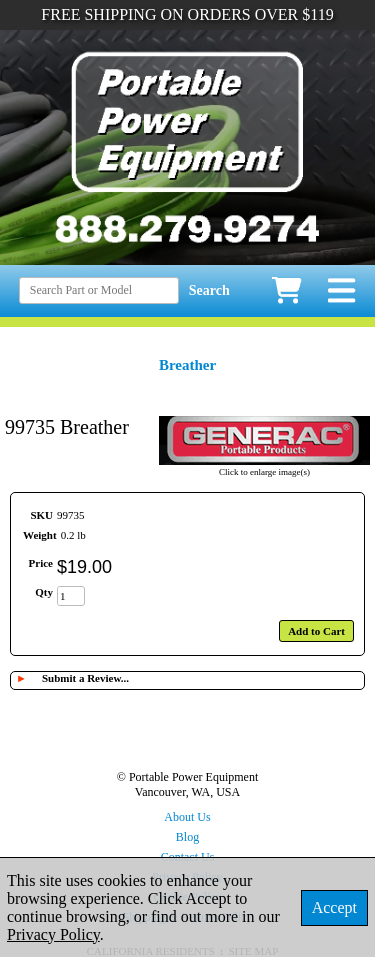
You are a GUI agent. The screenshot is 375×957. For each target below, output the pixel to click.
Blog (187, 837)
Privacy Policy (53, 934)
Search (209, 290)
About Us (187, 817)
